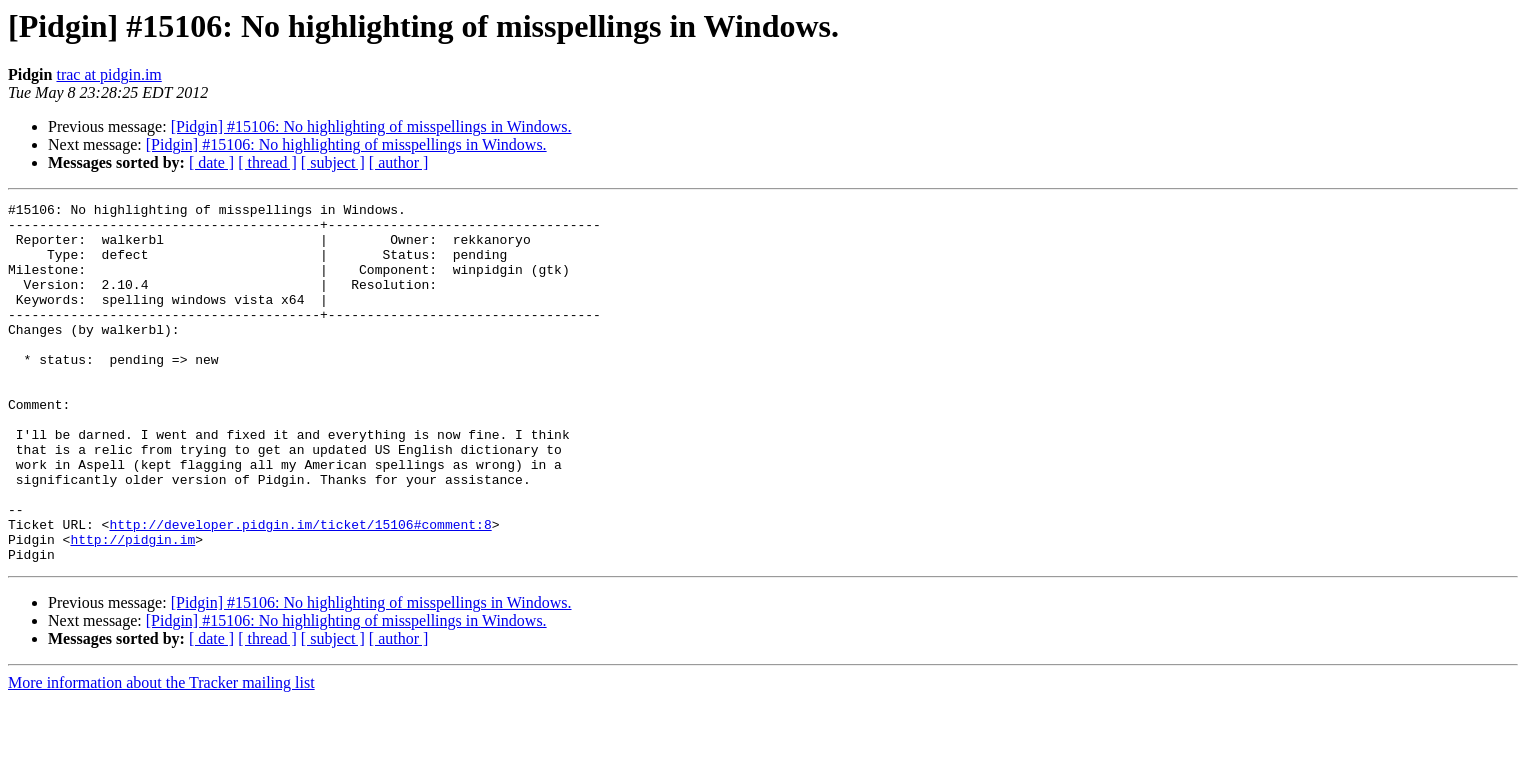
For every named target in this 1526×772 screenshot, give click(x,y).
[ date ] (211, 162)
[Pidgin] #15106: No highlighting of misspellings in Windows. (371, 126)
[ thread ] (267, 162)
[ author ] (399, 162)
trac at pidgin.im (108, 74)
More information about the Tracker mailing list (161, 754)
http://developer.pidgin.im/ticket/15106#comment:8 (300, 590)
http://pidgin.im (132, 608)
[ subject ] (333, 162)
